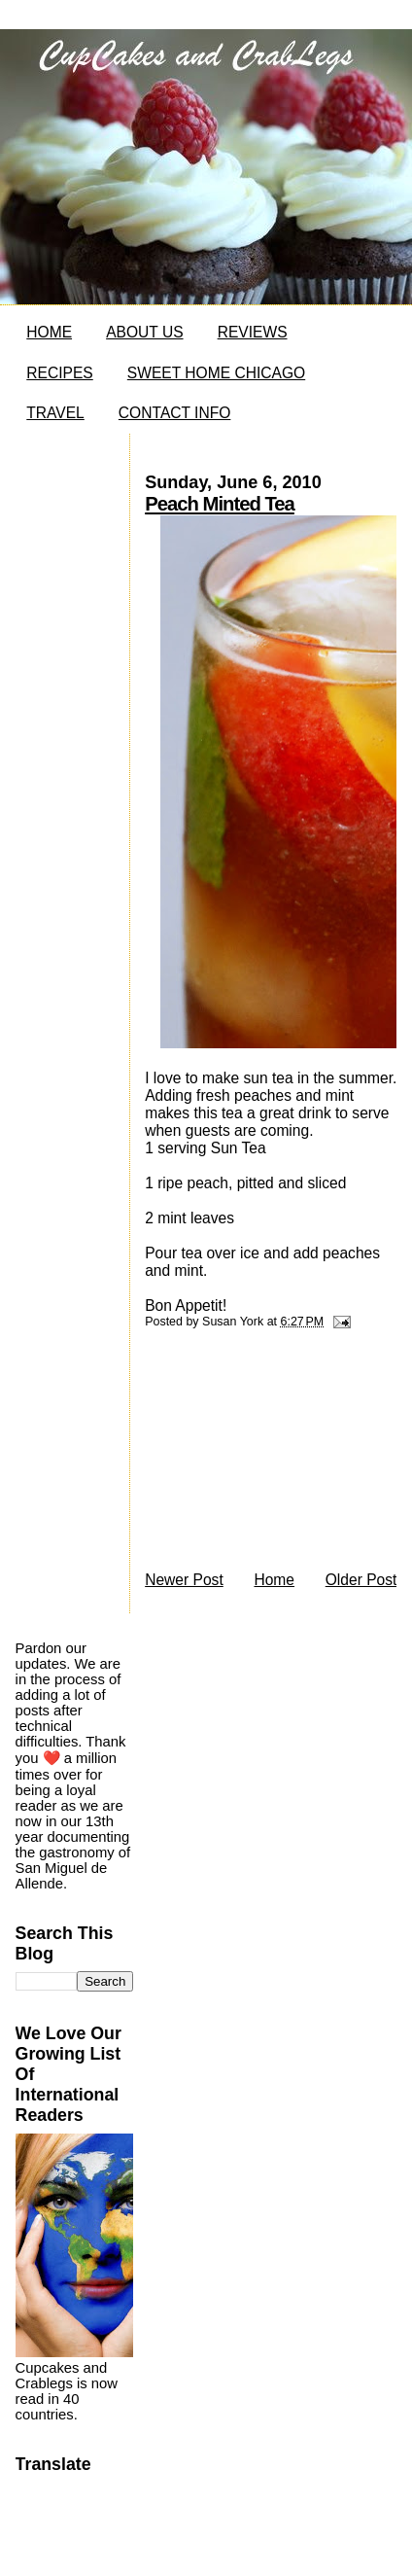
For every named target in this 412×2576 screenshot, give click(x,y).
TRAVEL (55, 413)
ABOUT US (144, 332)
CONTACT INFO (175, 413)
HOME (49, 332)
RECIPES (59, 373)
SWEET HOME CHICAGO (216, 373)
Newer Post (184, 1579)
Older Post (361, 1579)
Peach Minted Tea (219, 503)
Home (274, 1579)
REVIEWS (253, 332)
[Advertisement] (262, 1455)
